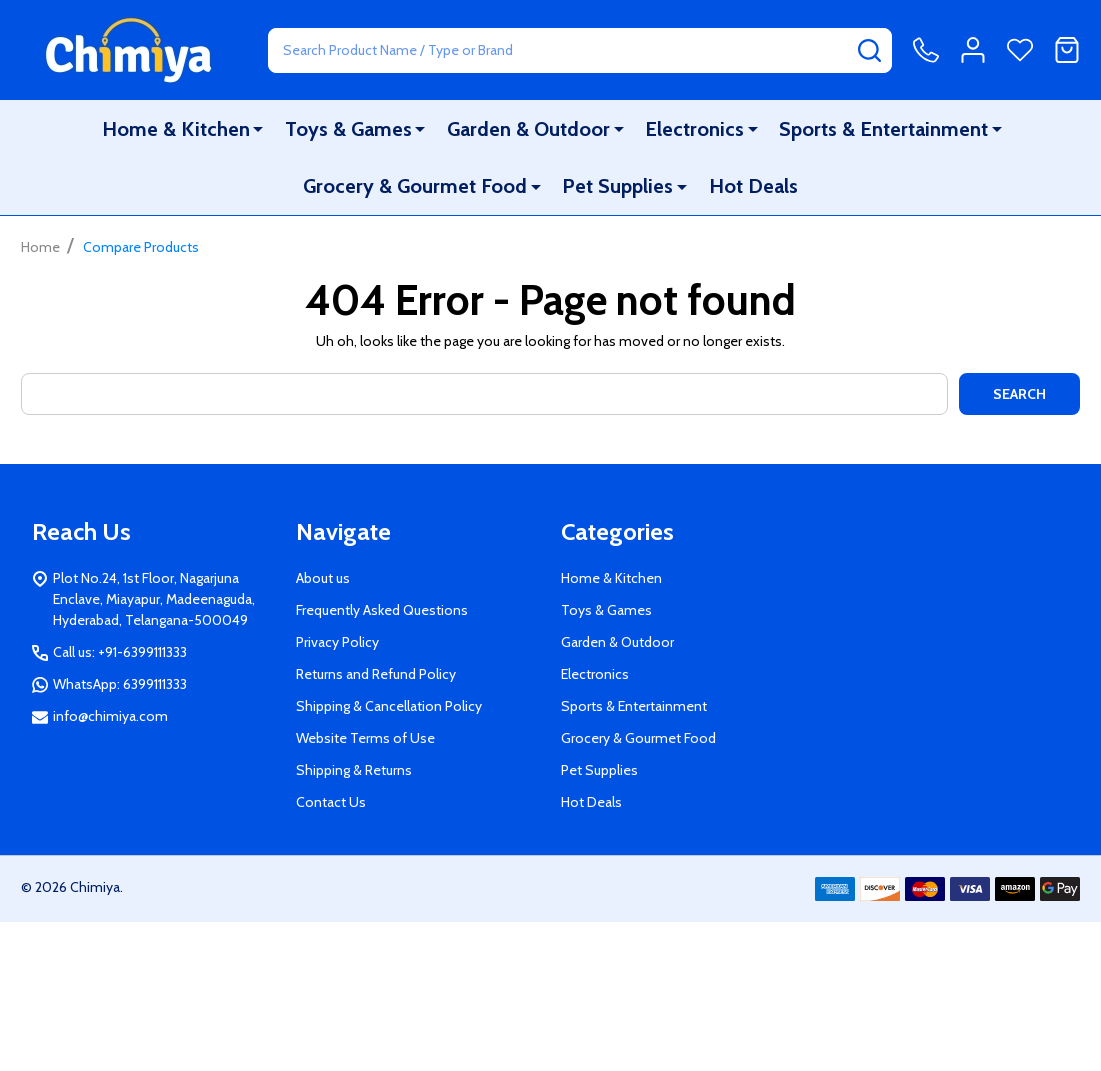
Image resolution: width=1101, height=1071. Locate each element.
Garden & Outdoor (528, 129)
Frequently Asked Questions (382, 610)
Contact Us (331, 802)
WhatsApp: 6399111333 (120, 684)
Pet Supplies (618, 187)
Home (40, 247)
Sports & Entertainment (883, 129)
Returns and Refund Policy (376, 674)
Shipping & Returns (354, 770)
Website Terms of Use (365, 738)
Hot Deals (752, 187)
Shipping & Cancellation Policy (389, 706)
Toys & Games (349, 129)
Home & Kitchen (177, 129)
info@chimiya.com (110, 716)
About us (323, 578)
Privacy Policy (337, 642)
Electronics (694, 129)
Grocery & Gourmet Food (416, 187)
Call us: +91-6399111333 (120, 652)
